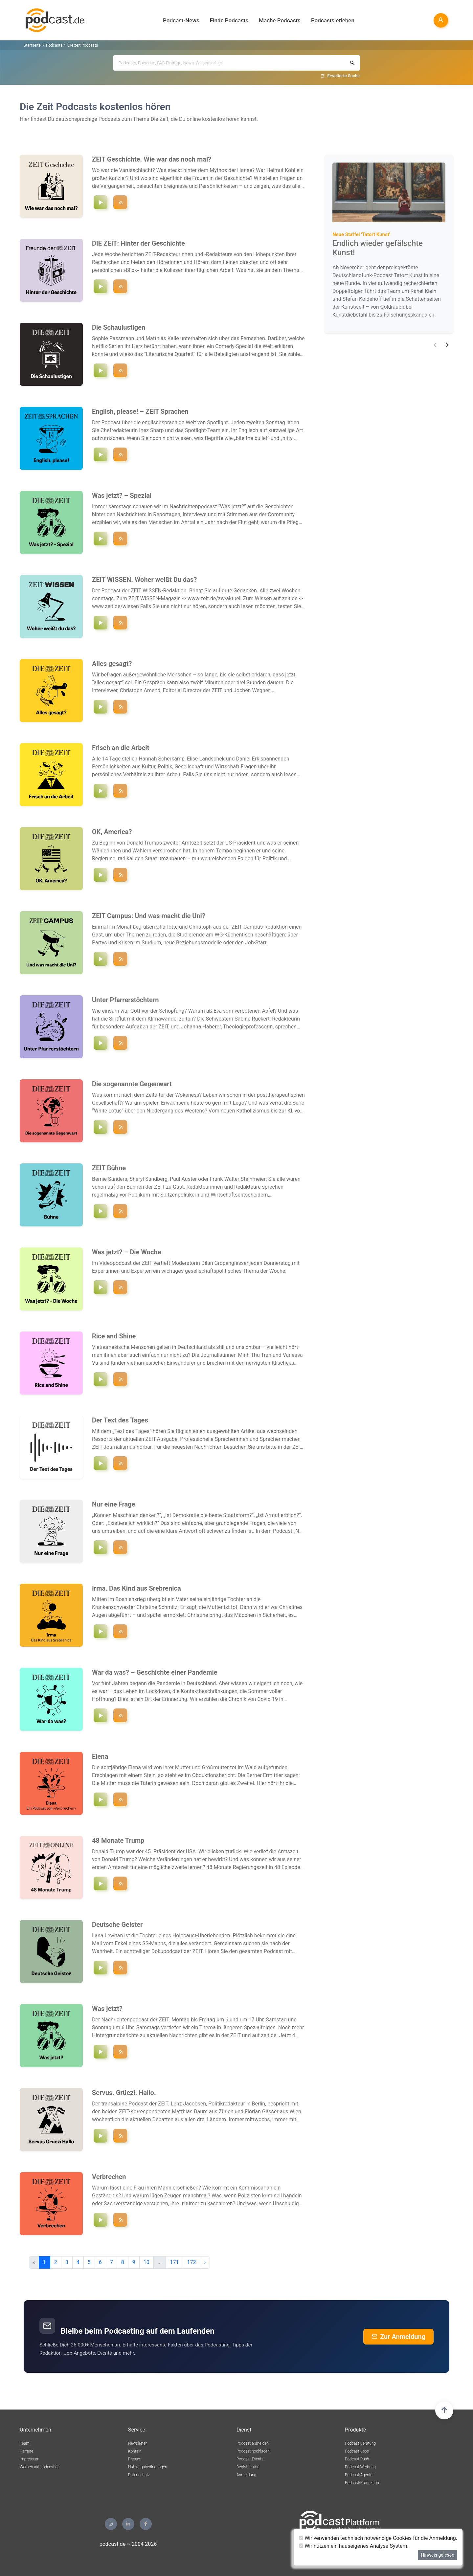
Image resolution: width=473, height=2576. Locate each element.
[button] (435, 345)
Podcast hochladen (253, 2451)
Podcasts (54, 45)
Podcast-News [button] (181, 20)
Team (25, 2443)
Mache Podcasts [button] (280, 20)
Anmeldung (246, 2475)
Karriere (26, 2451)
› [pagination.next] (205, 2262)
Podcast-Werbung (360, 2467)
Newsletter (137, 2443)
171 (174, 2262)
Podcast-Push (357, 2459)
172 (191, 2262)
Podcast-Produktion (362, 2482)
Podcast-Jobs (357, 2451)
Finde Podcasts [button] (229, 20)
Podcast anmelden (252, 2443)
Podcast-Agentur (359, 2475)
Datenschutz (139, 2475)
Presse (134, 2459)
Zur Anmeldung (398, 2337)
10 (146, 2262)
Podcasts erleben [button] (332, 20)
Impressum (29, 2459)
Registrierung (247, 2467)
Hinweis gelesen (437, 2555)
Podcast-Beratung (360, 2443)
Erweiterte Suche (343, 75)
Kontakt (135, 2451)
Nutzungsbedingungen (147, 2467)
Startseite (32, 45)
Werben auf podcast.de (39, 2467)
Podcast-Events (249, 2459)
